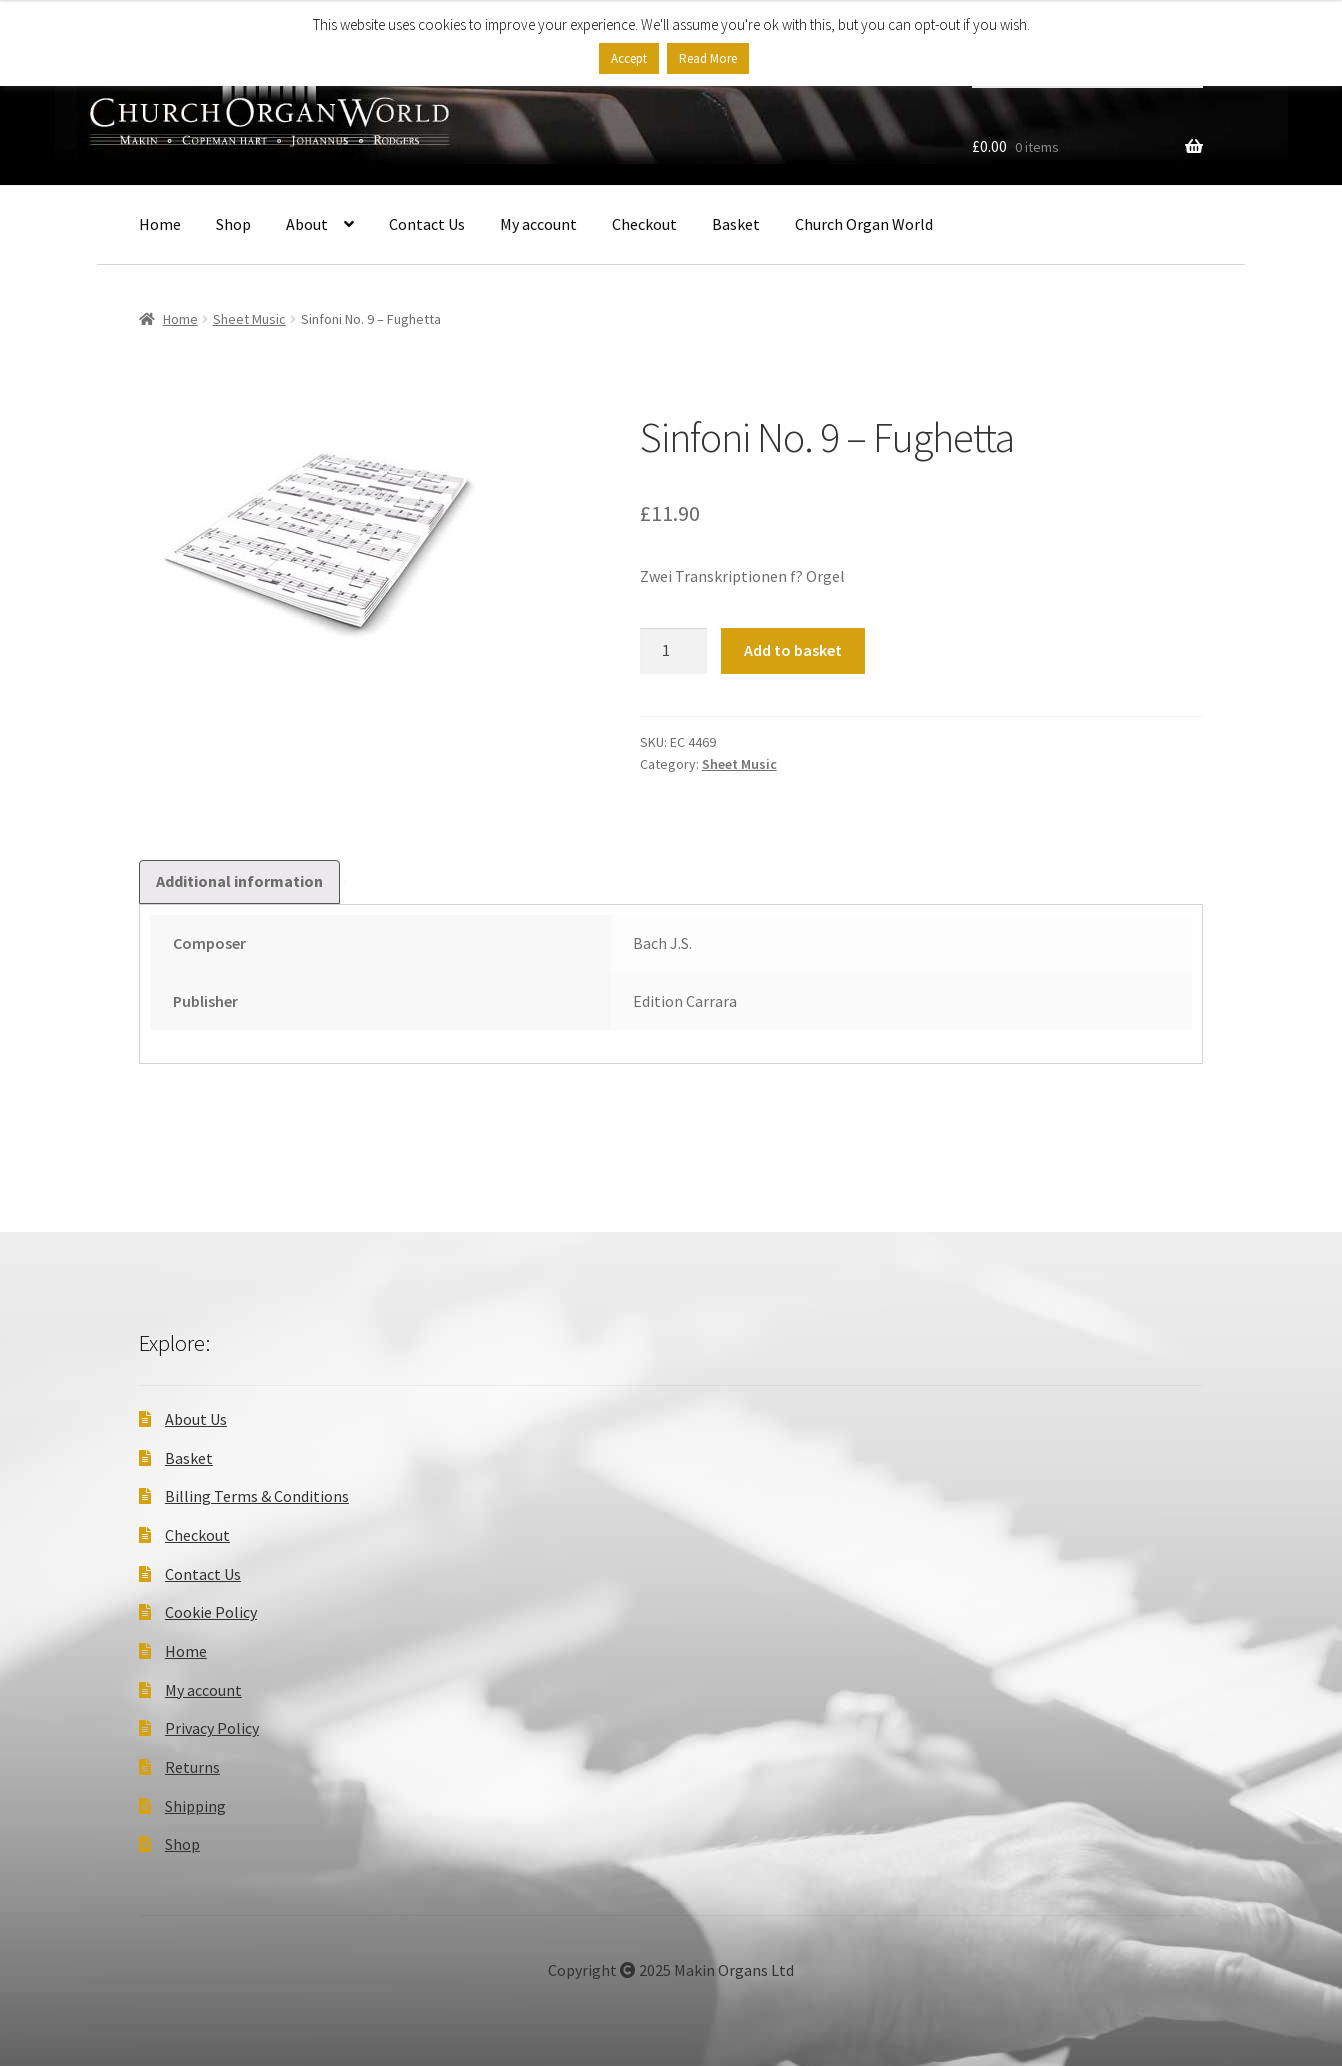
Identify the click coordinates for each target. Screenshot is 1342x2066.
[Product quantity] (674, 651)
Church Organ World (864, 224)
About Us (196, 1419)
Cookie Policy (211, 1612)
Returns (192, 1767)
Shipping (195, 1806)
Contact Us (427, 224)
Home (160, 224)
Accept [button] (629, 58)
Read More (708, 58)
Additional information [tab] (239, 881)
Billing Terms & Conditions (257, 1496)
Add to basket (793, 650)
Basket (736, 224)
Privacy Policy (212, 1728)
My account (538, 224)
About (307, 224)
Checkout (644, 224)
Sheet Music (249, 319)
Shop (233, 224)
